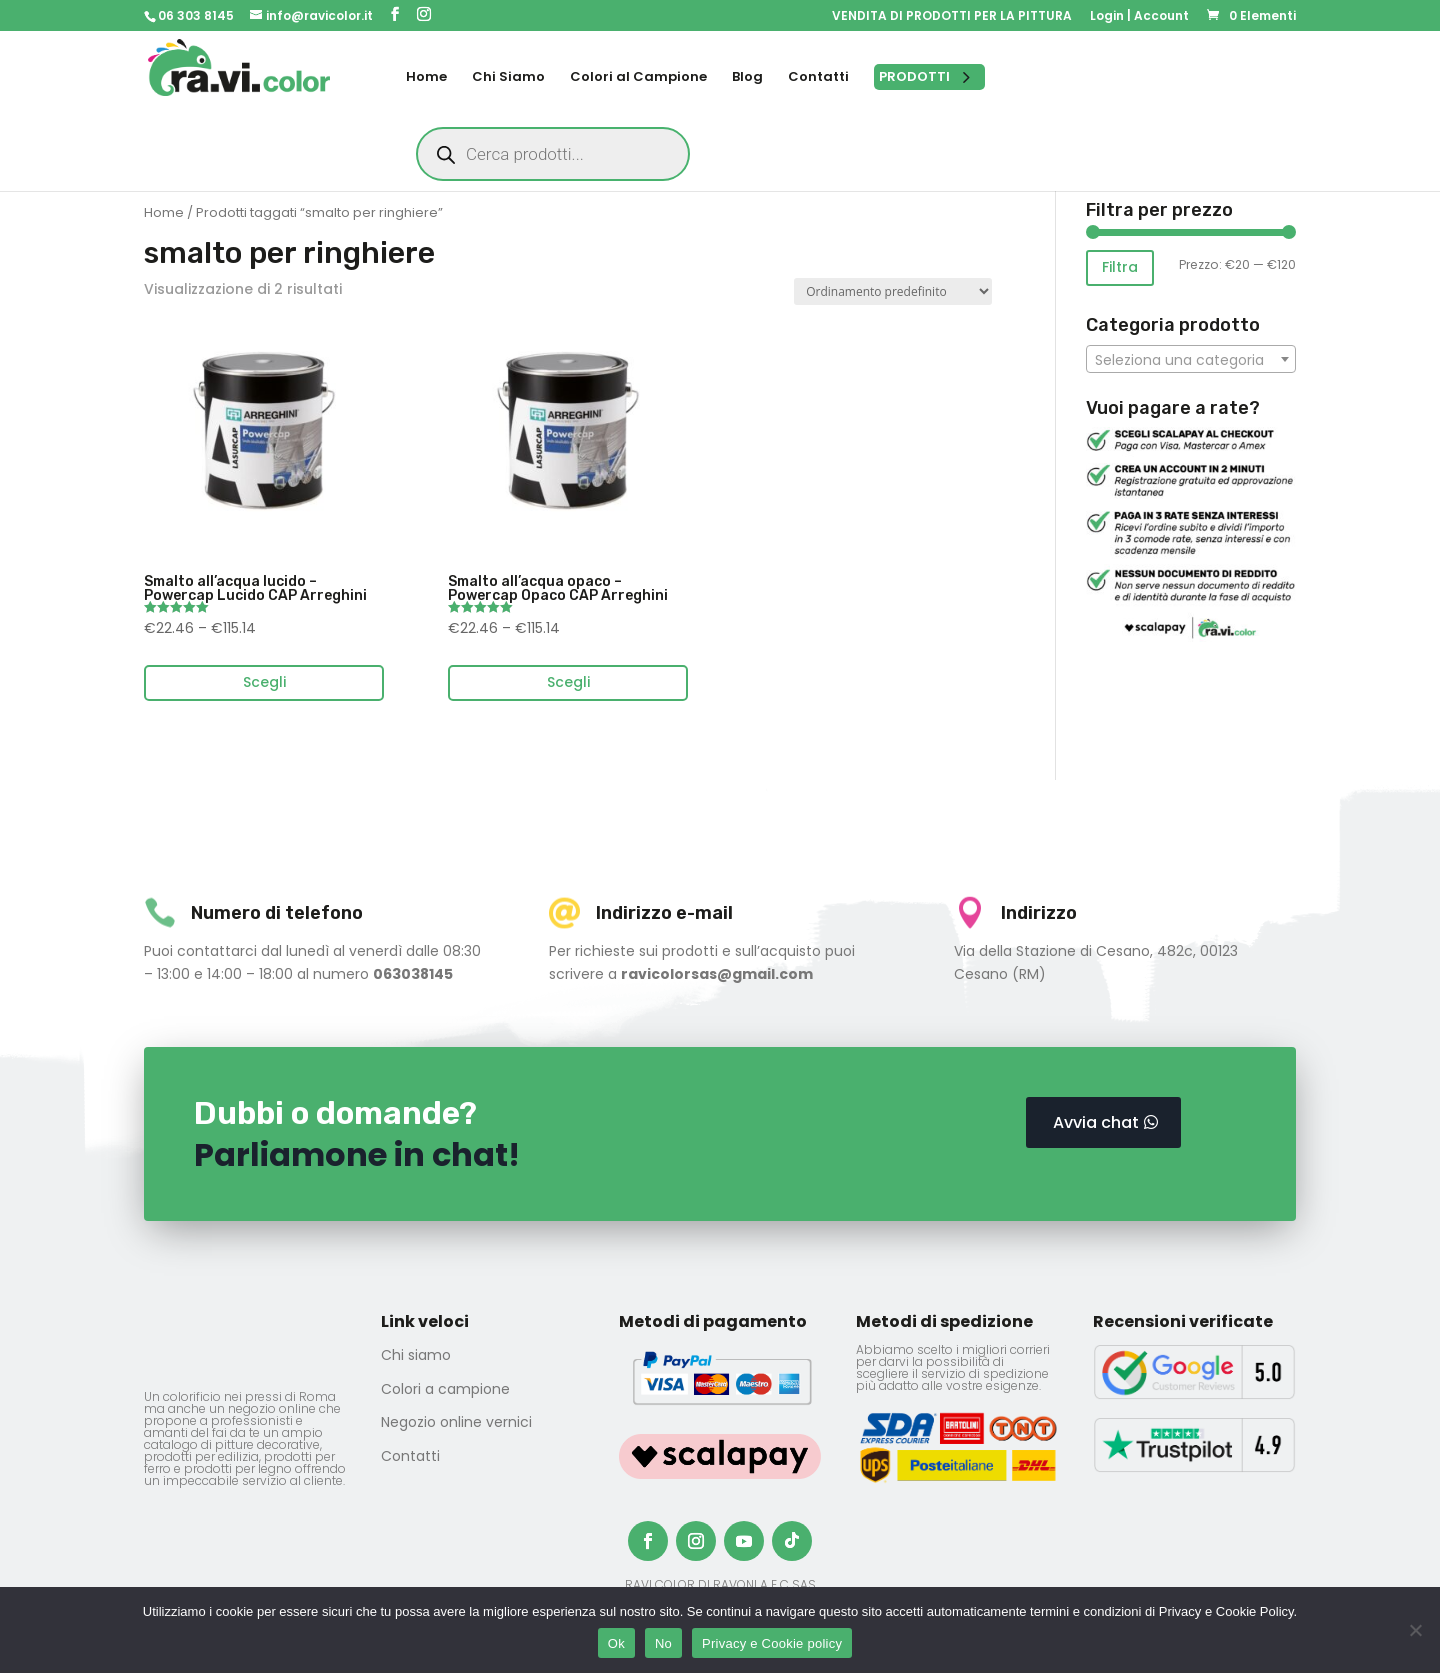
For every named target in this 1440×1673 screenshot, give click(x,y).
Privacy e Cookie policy (772, 1643)
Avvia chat (1096, 1122)
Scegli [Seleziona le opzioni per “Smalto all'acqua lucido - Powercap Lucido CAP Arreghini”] (264, 682)
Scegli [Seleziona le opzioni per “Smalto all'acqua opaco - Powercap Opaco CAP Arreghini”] (568, 682)
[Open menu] (929, 77)
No (663, 1643)
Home (164, 212)
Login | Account (1139, 17)
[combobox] (1191, 359)
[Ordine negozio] (893, 291)
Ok (616, 1643)
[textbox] (1191, 360)
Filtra (1120, 267)
